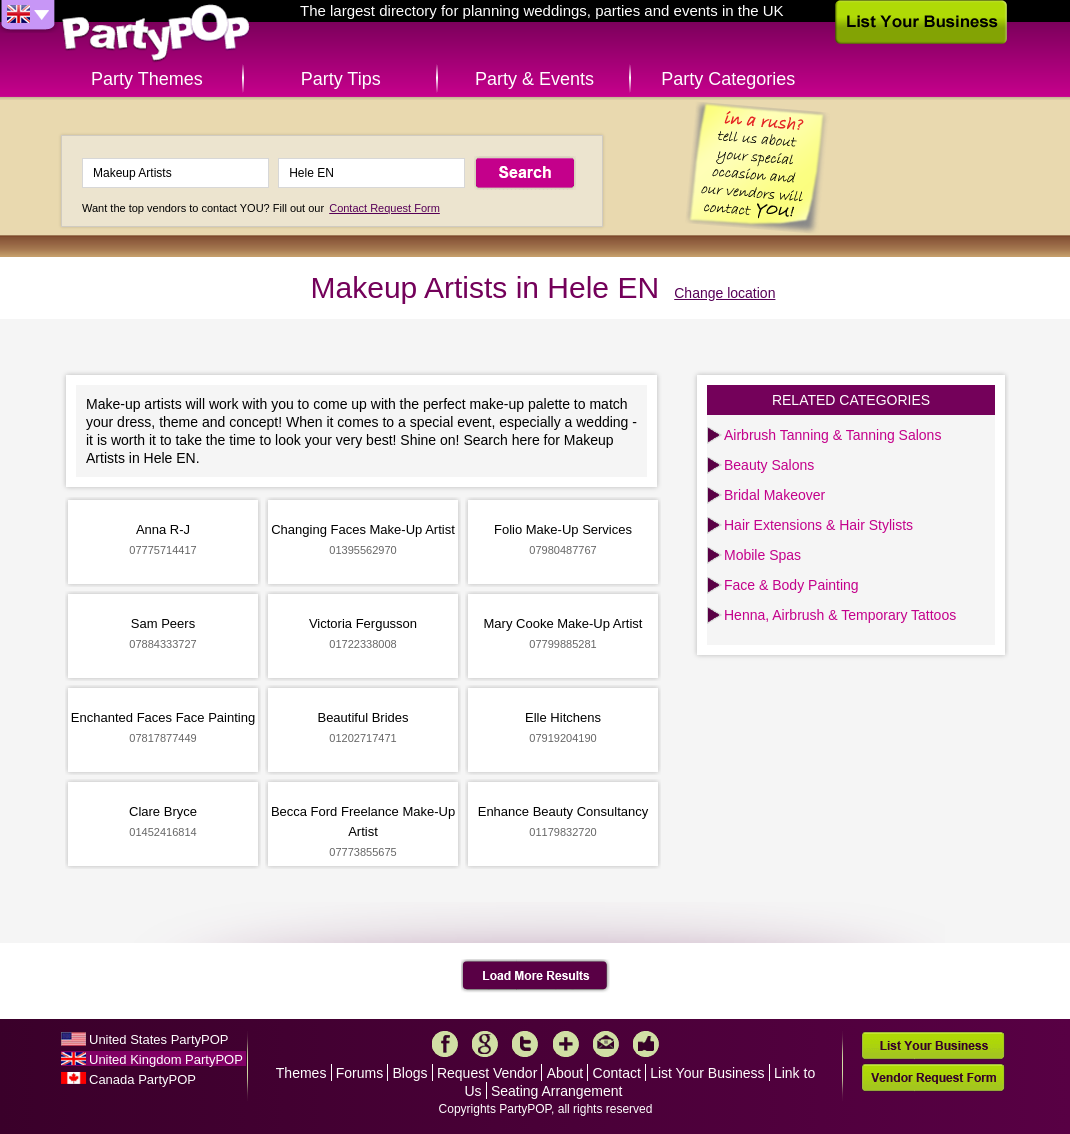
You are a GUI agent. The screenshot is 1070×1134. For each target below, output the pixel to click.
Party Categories (728, 79)
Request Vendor (487, 1073)
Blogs (410, 1073)
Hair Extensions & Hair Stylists (818, 525)
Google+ (485, 1044)
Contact (617, 1073)
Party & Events (534, 79)
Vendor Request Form (933, 1077)
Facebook (445, 1044)
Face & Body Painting (791, 585)
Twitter (525, 1044)
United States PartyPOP (158, 1039)
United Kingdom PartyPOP (166, 1059)
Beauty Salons (769, 465)
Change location (724, 293)
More (566, 1044)
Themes (301, 1073)
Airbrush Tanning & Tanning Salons (832, 435)
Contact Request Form (384, 208)
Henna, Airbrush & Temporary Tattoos (840, 615)
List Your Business (707, 1073)
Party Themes (147, 79)
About (565, 1073)
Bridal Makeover (774, 495)
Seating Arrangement (557, 1091)
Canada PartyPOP (142, 1079)
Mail (606, 1044)
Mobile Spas (762, 555)
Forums (359, 1073)
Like (646, 1044)
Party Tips (341, 79)
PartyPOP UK (156, 33)
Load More (535, 976)
